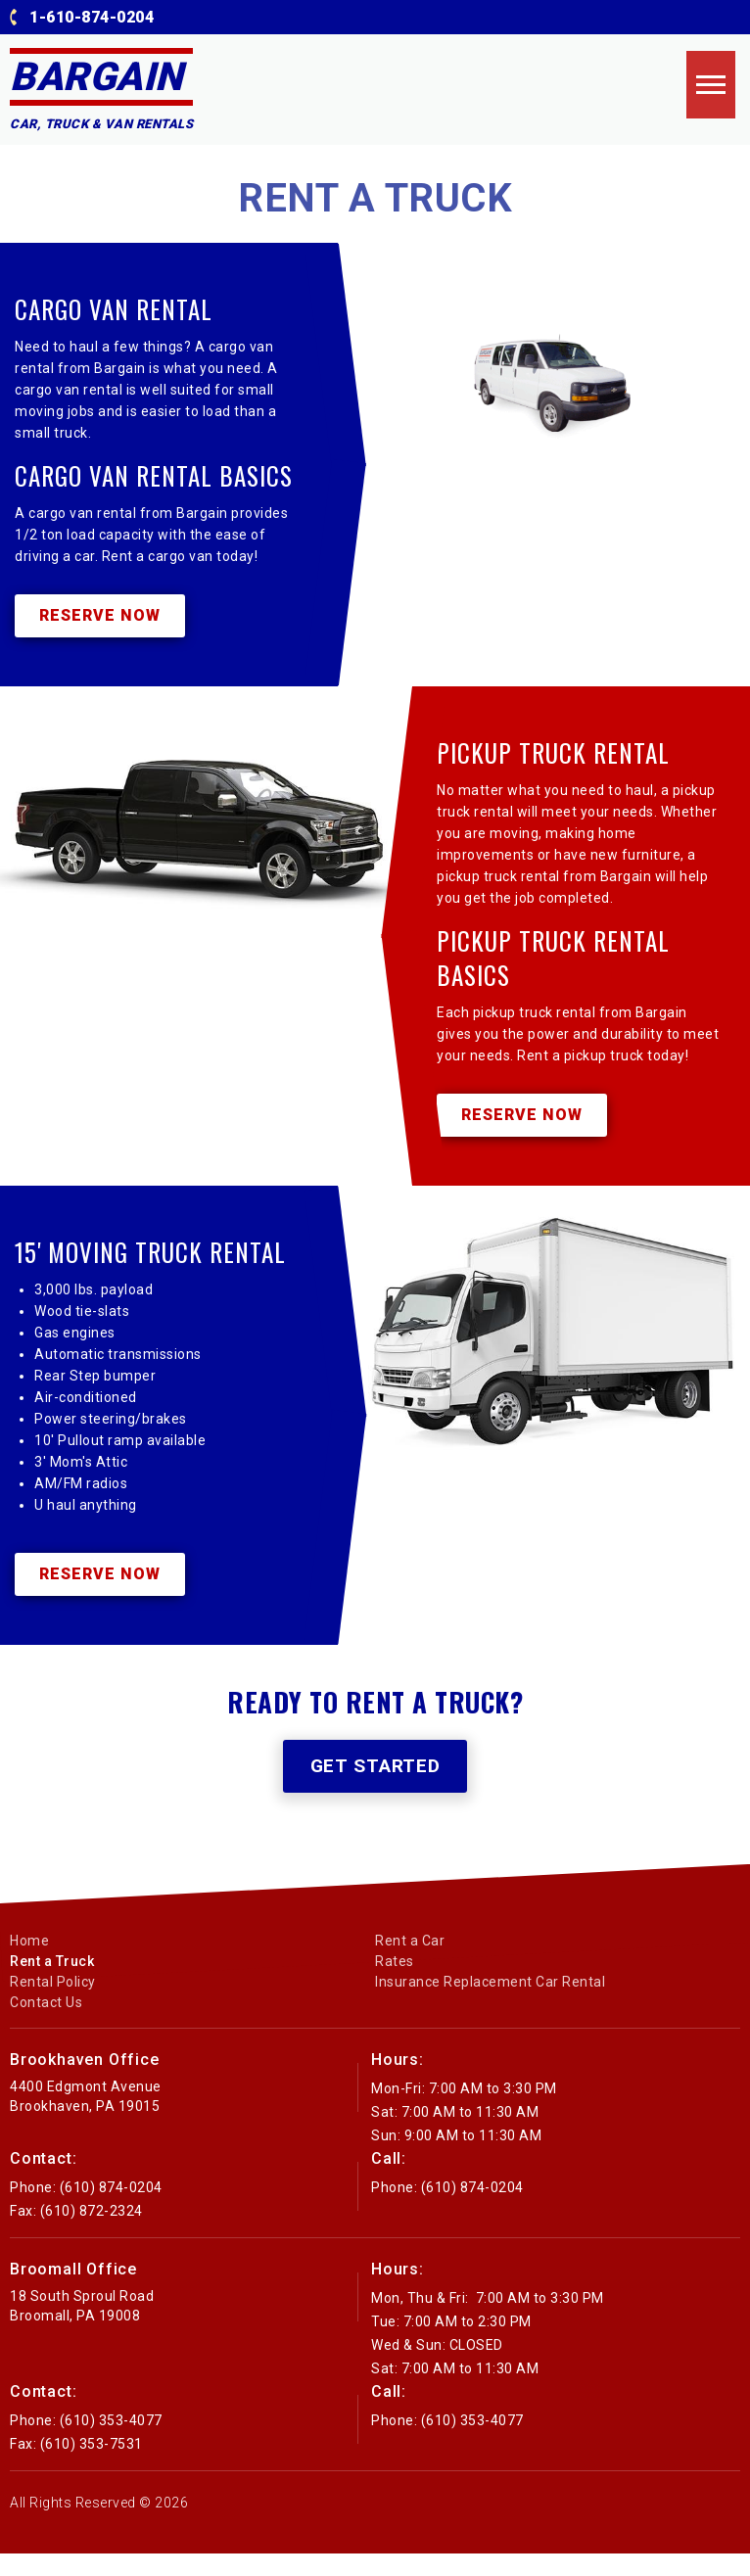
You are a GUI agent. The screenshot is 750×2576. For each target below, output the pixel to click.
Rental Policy (53, 2004)
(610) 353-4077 (111, 2443)
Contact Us (46, 2025)
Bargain (96, 77)
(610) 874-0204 (111, 2210)
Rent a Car (410, 1963)
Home (29, 1963)
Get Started (375, 1788)
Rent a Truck (52, 1983)
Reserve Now (100, 622)
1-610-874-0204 (91, 17)
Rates (394, 1983)
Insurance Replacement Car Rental (490, 2004)
